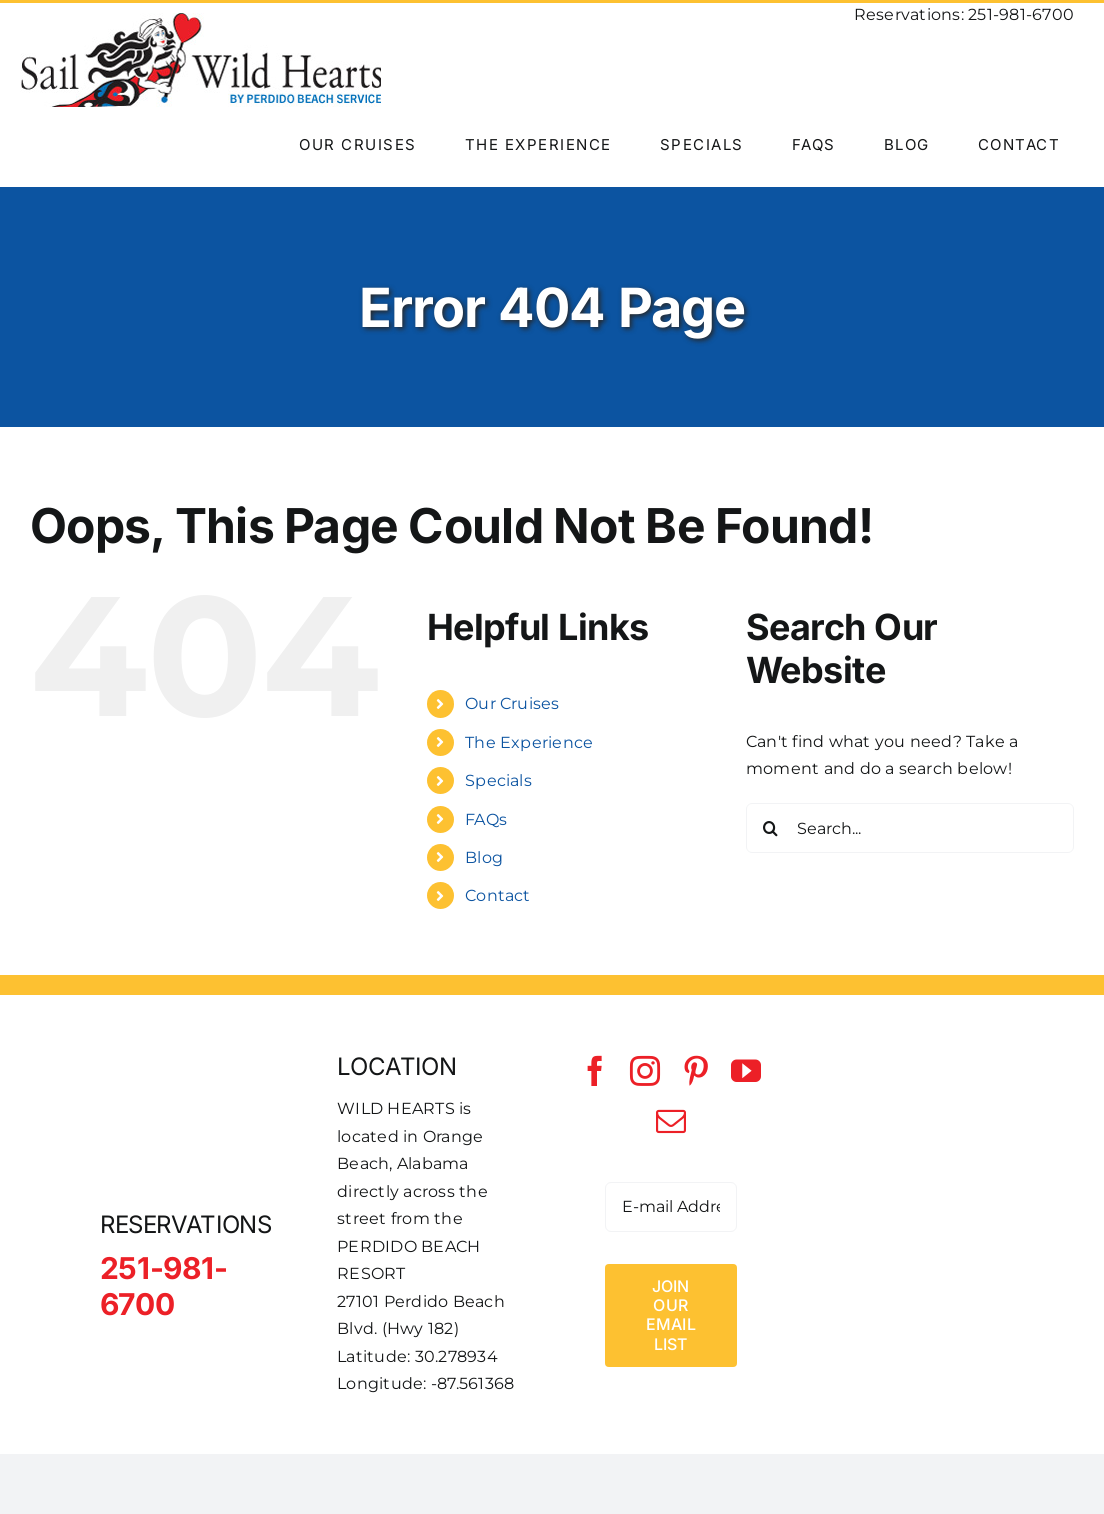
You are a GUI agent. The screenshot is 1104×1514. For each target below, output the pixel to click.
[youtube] (746, 1071)
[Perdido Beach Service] (908, 1168)
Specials (498, 780)
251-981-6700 (1021, 14)
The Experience (529, 742)
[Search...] (910, 828)
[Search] (771, 828)
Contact (498, 895)
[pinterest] (696, 1071)
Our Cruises (512, 703)
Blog (484, 857)
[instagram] (645, 1071)
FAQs (486, 819)
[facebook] (595, 1071)
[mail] (671, 1121)
